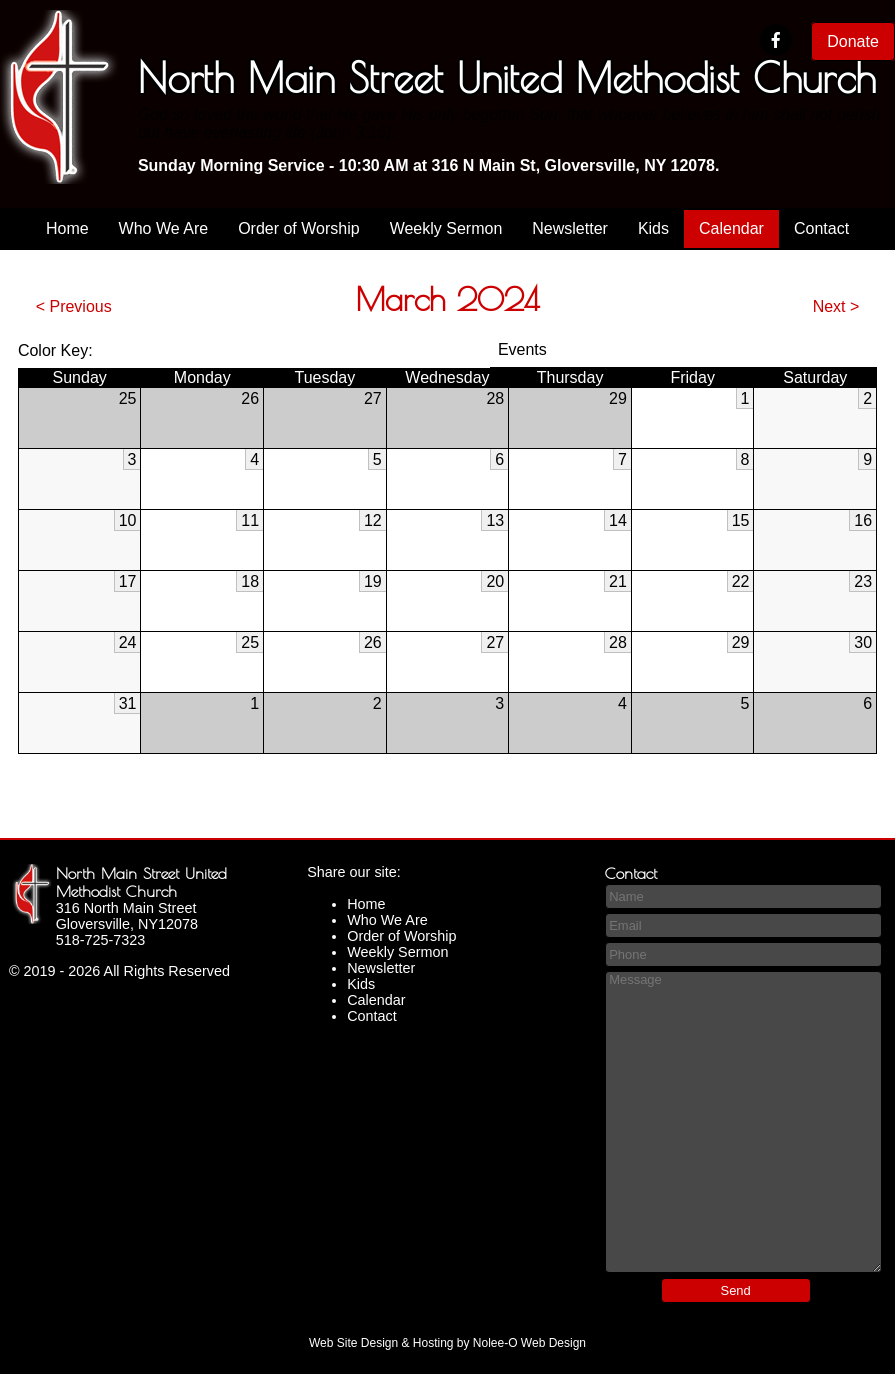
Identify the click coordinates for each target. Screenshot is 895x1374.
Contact (821, 228)
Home (67, 228)
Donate (853, 41)
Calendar (731, 228)
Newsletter (570, 228)
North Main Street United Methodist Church (141, 882)
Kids (653, 228)
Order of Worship (299, 228)
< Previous (74, 306)
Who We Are (164, 228)
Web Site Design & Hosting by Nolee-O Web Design (447, 1343)
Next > (836, 306)
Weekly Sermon (446, 228)
